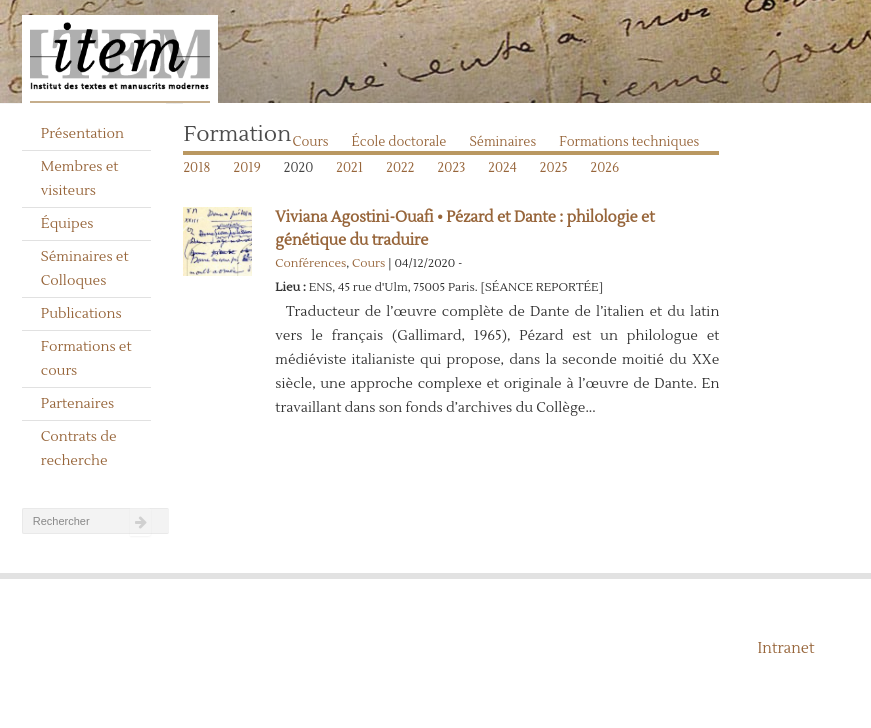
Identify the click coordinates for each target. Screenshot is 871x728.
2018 (196, 168)
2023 (452, 168)
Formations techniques (629, 142)
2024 (502, 168)
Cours (311, 142)
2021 (349, 168)
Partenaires (78, 404)
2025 (554, 168)
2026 (605, 168)
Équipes (67, 224)
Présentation (82, 134)
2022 (400, 168)
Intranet (786, 648)
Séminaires (502, 142)
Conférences (310, 263)
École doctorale (399, 142)
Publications (81, 314)
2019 (246, 168)
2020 (299, 168)
